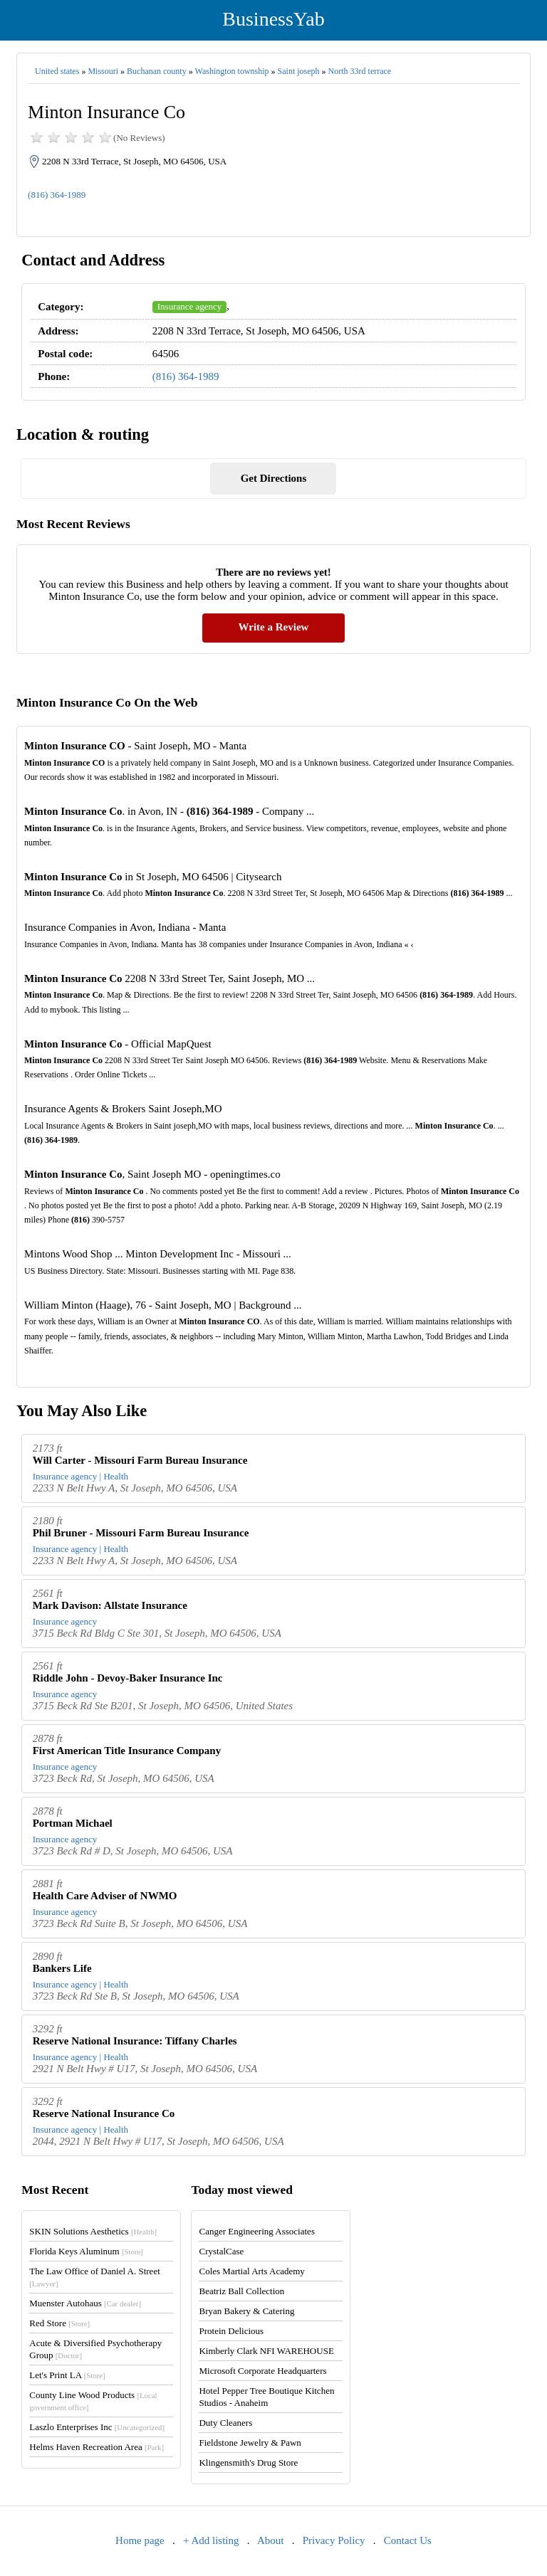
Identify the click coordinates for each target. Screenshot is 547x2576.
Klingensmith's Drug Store (248, 2462)
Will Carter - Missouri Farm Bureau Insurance (140, 1460)
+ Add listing (211, 2540)
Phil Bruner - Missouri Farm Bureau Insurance (141, 1532)
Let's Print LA (67, 2375)
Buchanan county (157, 71)
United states (57, 71)
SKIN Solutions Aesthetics (93, 2231)
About (270, 2540)
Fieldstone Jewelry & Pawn (250, 2442)
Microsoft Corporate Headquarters (262, 2370)
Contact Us (408, 2540)
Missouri (103, 71)
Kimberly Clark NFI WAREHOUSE (266, 2350)
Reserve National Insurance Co (104, 2113)
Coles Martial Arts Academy (251, 2271)
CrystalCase (221, 2251)
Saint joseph (299, 71)
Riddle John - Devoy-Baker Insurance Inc (128, 1678)
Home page (140, 2540)
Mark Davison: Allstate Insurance (110, 1605)
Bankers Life (62, 1968)
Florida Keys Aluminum (86, 2251)
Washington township (232, 71)
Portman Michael (73, 1823)
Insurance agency (189, 306)
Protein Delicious (231, 2331)
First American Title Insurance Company (127, 1750)
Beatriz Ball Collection (241, 2291)
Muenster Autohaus (85, 2303)
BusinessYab (273, 19)
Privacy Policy (334, 2540)
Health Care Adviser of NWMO (105, 1895)
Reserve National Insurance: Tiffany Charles (135, 2041)
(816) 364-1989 (56, 194)
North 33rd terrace (360, 71)
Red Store (59, 2323)
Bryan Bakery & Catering (246, 2311)
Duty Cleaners (225, 2422)
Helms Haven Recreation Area (96, 2447)
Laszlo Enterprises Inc (97, 2427)
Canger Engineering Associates (256, 2231)
